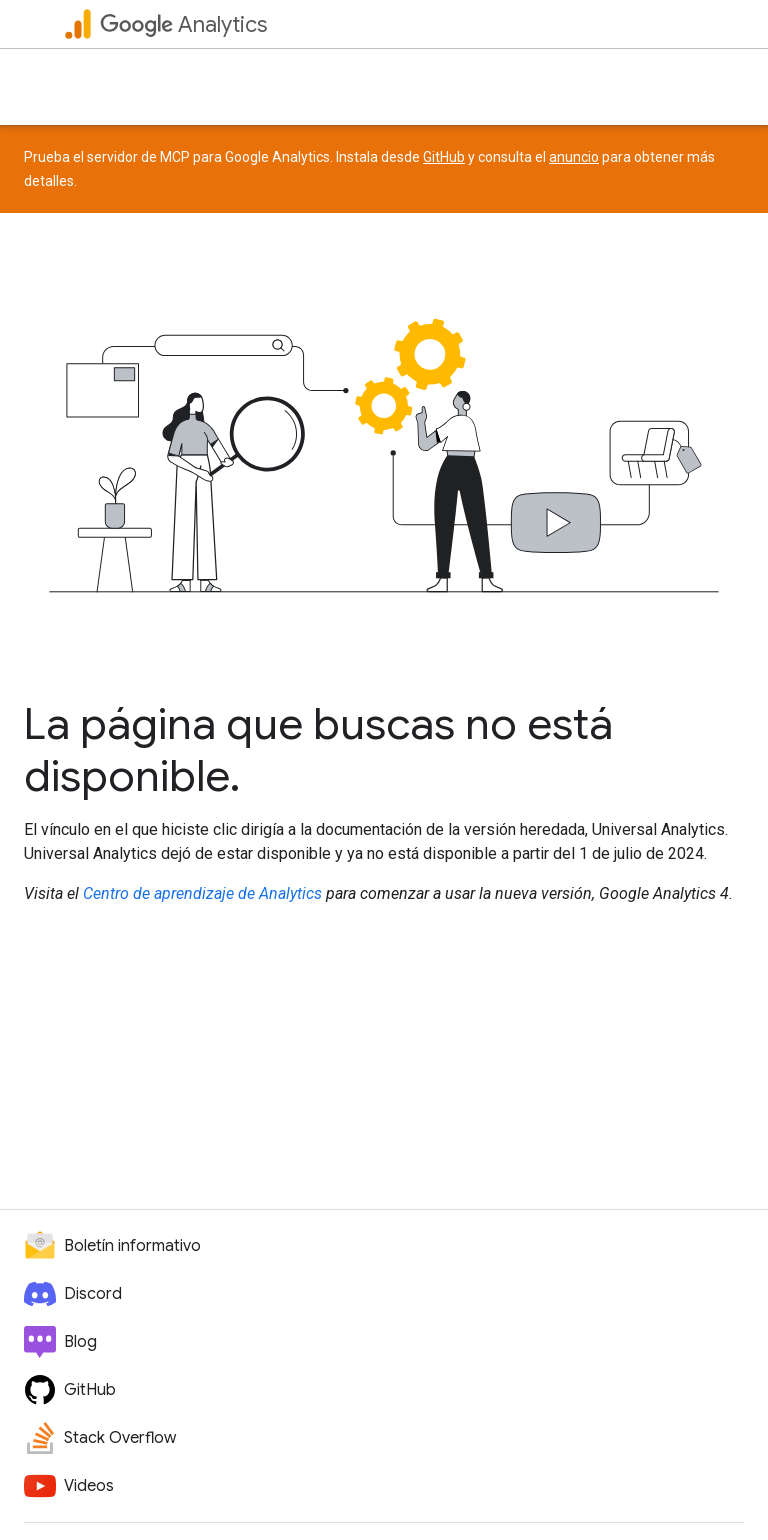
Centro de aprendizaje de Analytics (202, 893)
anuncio (574, 157)
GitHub (444, 157)
